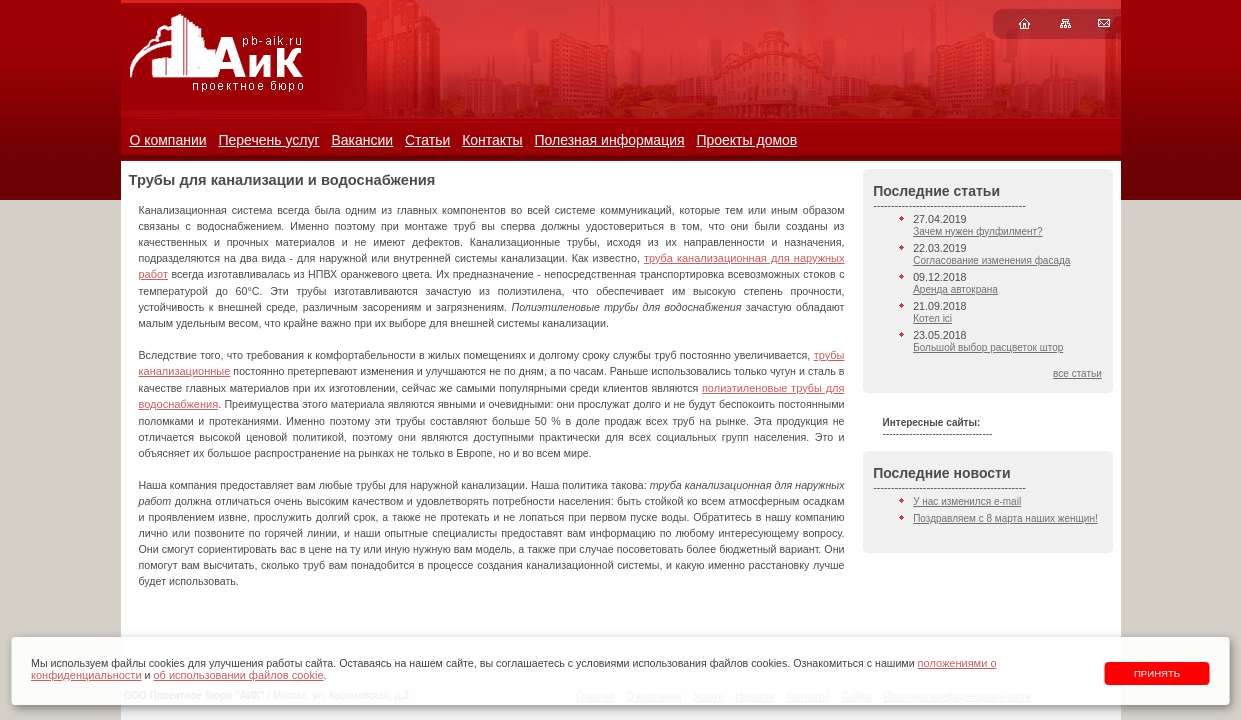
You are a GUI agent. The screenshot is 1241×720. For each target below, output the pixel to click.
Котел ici (932, 318)
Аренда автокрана (955, 289)
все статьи (1077, 373)
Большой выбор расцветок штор (988, 347)
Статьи (427, 140)
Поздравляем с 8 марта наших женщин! (1005, 518)
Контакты (492, 140)
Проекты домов (746, 140)
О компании (167, 140)
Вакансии (362, 140)
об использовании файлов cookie (238, 675)
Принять (1157, 673)
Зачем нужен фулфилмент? (977, 231)
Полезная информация (609, 140)
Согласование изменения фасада (991, 260)
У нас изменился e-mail (967, 501)
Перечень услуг (268, 140)
